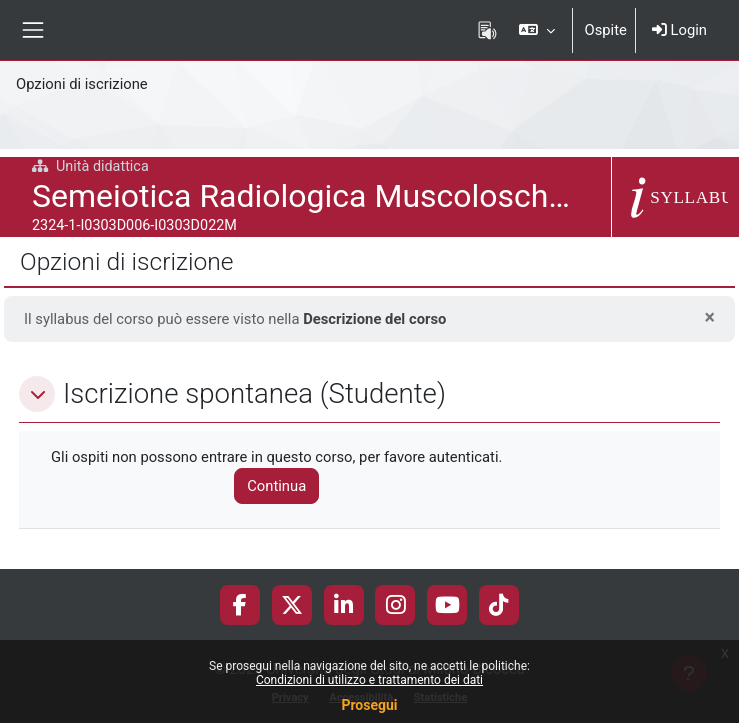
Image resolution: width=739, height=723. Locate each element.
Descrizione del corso (374, 319)
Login (679, 30)
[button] (536, 30)
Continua (276, 486)
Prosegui (369, 705)
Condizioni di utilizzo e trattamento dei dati (369, 680)
